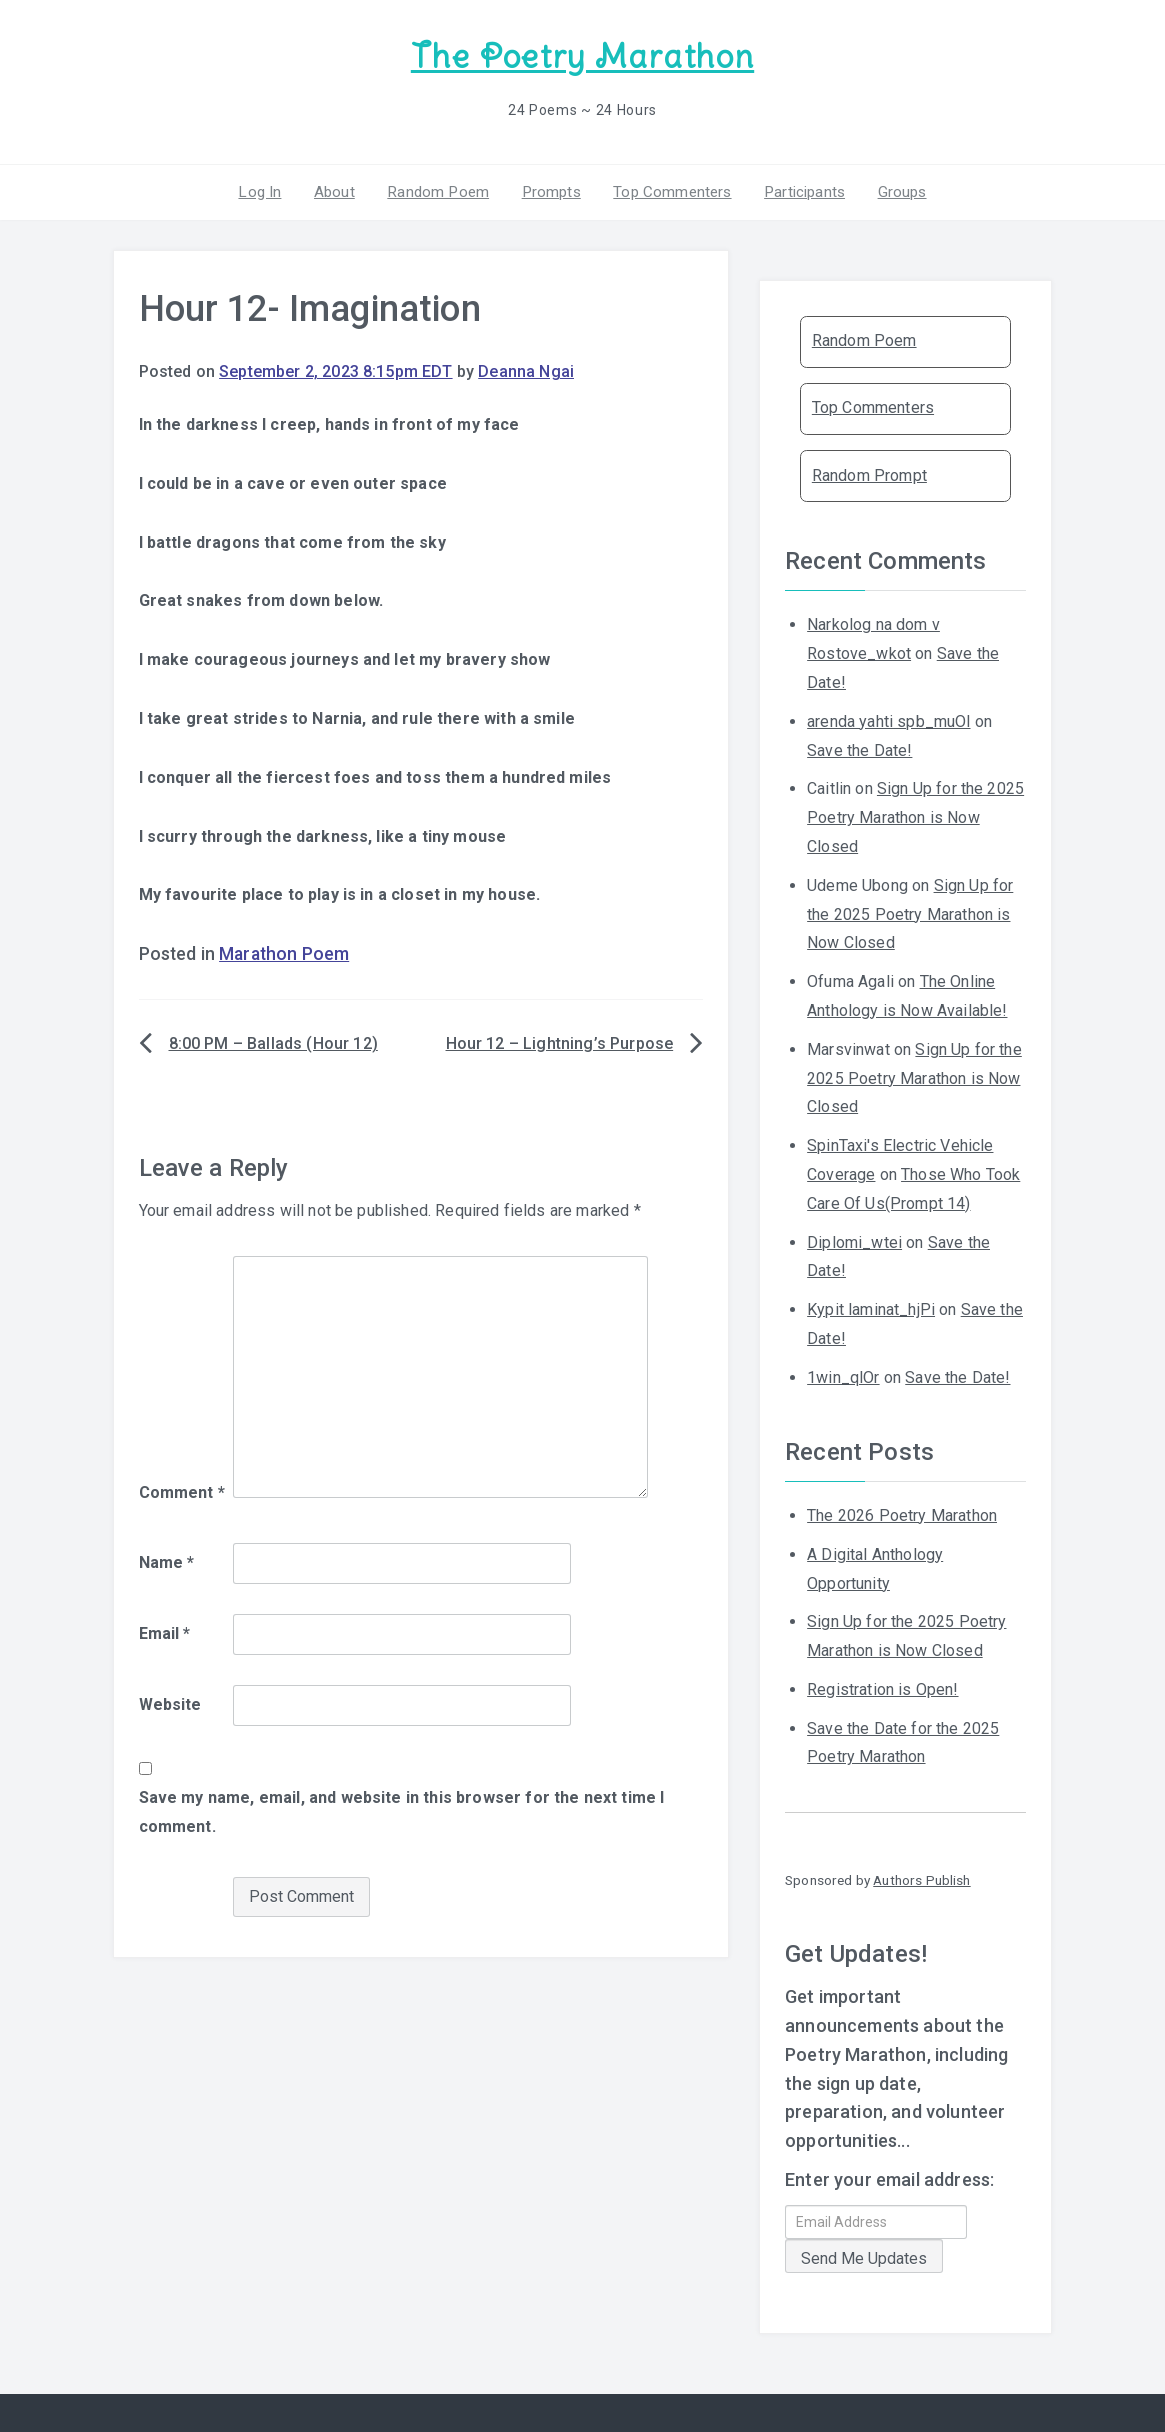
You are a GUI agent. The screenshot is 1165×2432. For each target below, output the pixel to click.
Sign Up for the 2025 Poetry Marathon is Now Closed (915, 815)
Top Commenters (668, 189)
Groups (892, 189)
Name (167, 1560)
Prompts (550, 189)
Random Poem (441, 189)
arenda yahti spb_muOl (888, 718)
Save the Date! (859, 747)
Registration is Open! (882, 1686)
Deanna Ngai (526, 369)
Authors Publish (921, 1878)
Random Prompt (869, 472)
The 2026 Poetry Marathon (902, 1512)
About (340, 189)
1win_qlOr (843, 1374)
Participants (798, 189)
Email (165, 1630)
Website (170, 1701)
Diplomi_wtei (854, 1239)
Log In (269, 189)
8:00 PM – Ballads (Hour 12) (273, 1041)
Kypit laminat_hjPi (871, 1307)
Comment (182, 1490)
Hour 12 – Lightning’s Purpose (560, 1041)
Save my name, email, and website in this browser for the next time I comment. (402, 1810)
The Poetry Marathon (582, 55)
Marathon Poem (284, 952)
